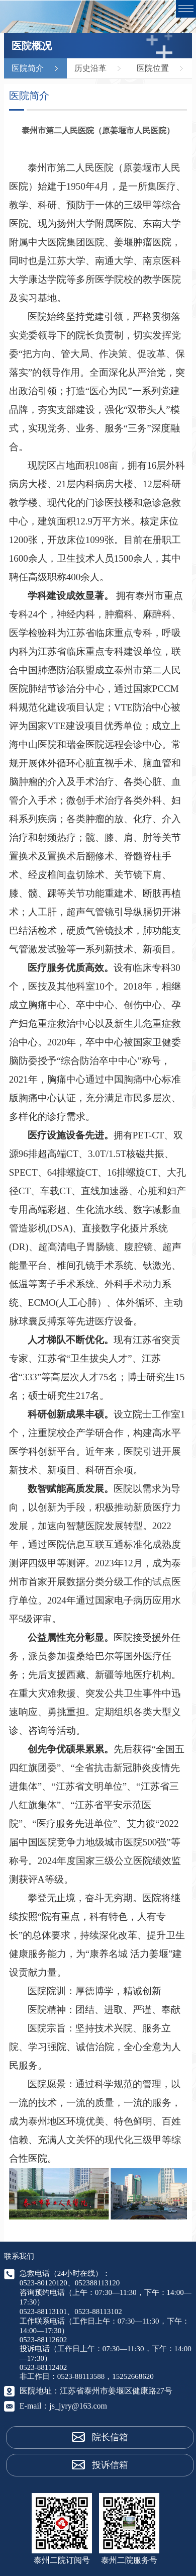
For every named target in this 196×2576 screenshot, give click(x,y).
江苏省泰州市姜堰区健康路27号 (116, 2390)
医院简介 (28, 68)
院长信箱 (110, 2437)
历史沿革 (90, 68)
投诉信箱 (110, 2465)
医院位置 (153, 68)
